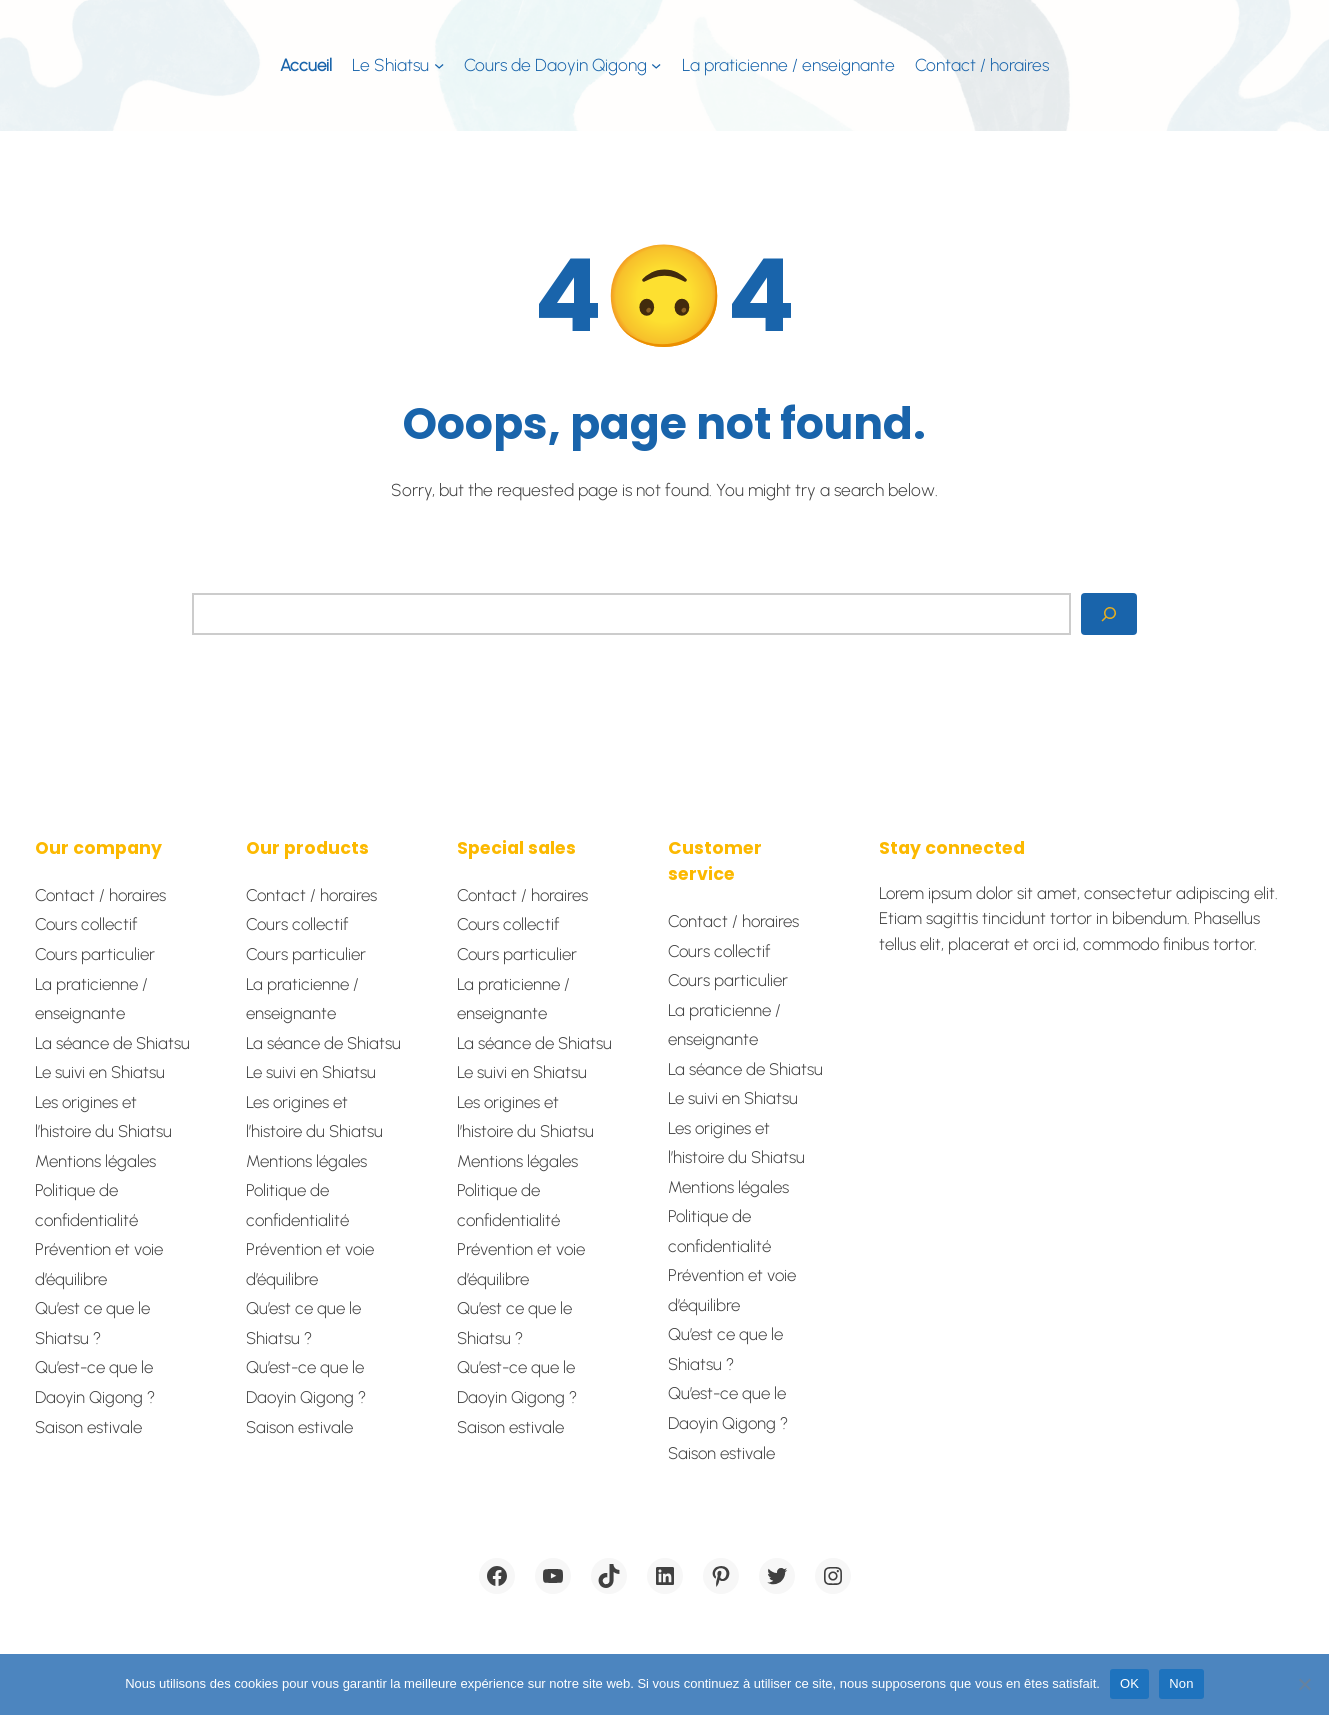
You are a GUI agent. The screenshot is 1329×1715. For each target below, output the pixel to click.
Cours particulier (95, 954)
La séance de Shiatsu (112, 1043)
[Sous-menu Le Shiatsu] (439, 65)
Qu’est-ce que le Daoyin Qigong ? (95, 1382)
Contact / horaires (100, 895)
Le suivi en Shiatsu (100, 1072)
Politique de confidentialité (86, 1205)
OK (1129, 1683)
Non (1181, 1683)
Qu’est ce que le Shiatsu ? (92, 1323)
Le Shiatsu (390, 65)
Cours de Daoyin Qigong (555, 65)
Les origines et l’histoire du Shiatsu (103, 1117)
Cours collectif (86, 924)
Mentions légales (95, 1161)
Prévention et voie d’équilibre (99, 1264)
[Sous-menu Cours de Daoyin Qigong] (656, 65)
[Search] (1109, 614)
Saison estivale (88, 1427)
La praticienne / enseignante (91, 999)
